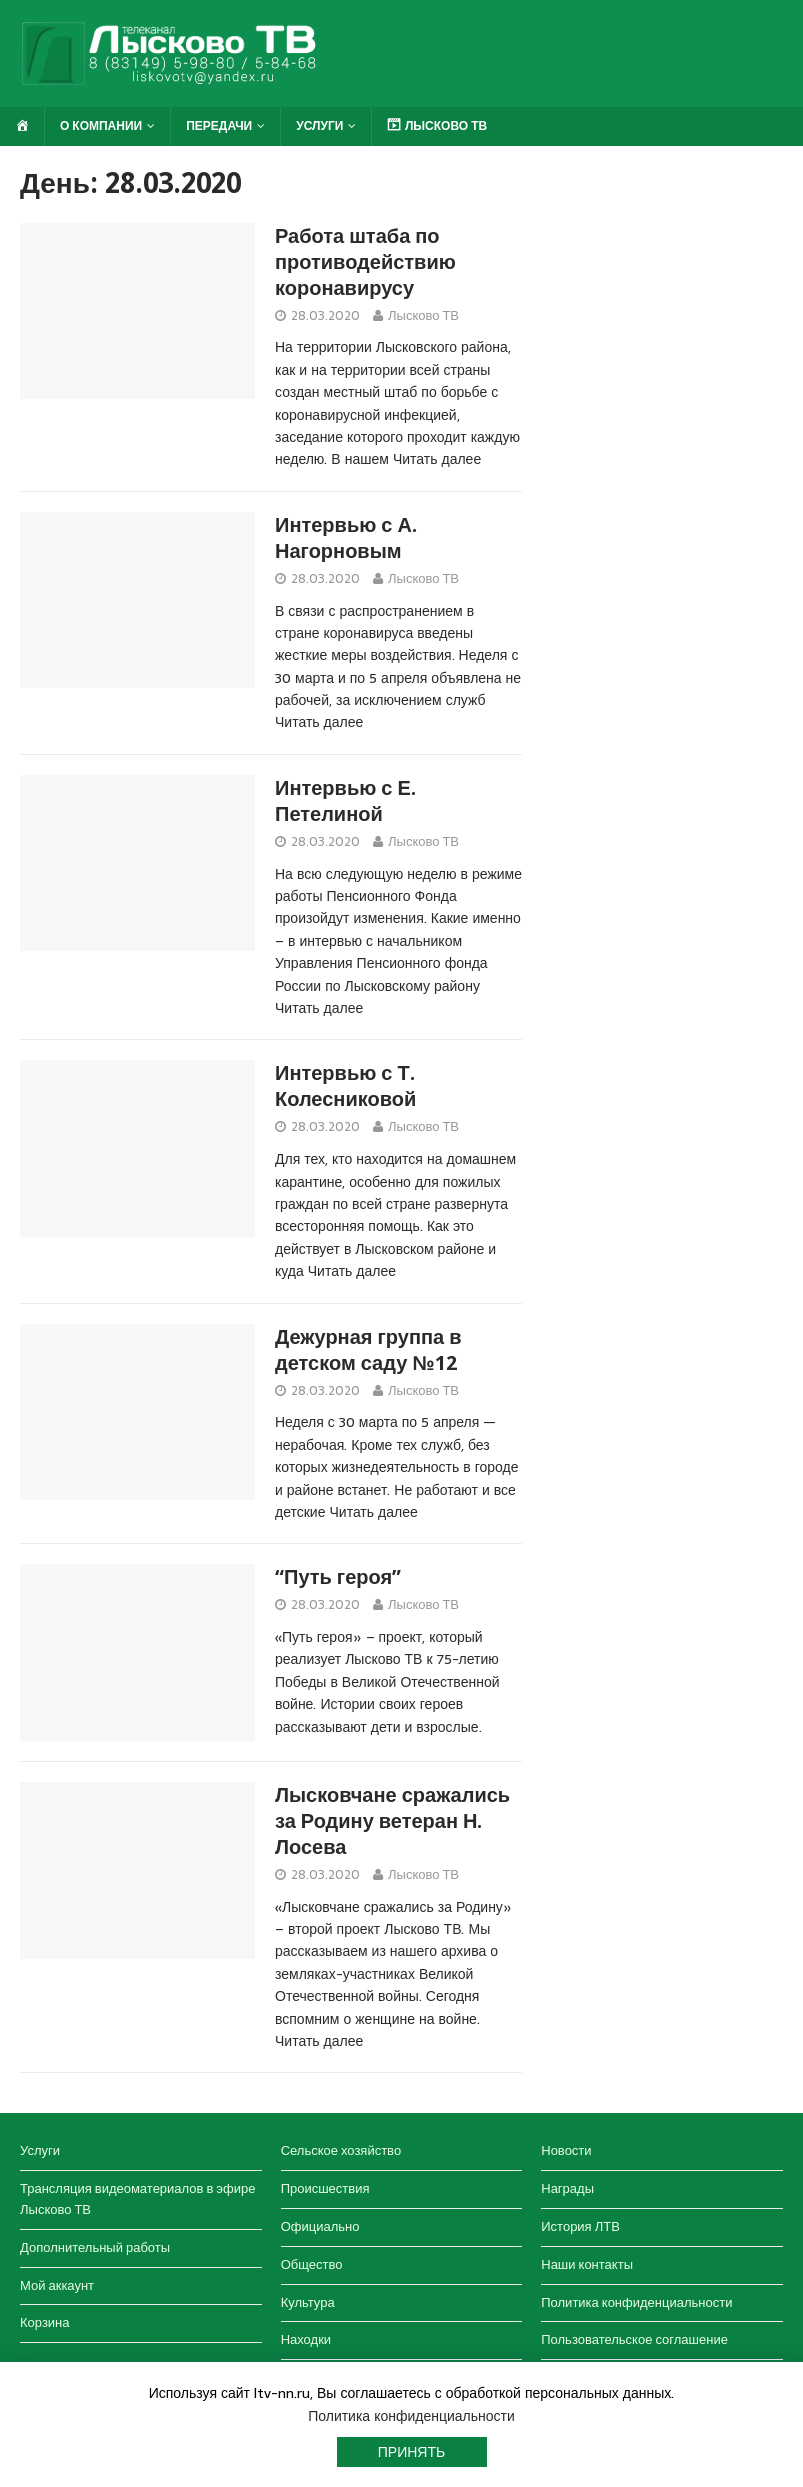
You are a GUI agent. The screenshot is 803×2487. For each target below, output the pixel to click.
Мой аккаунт (57, 2285)
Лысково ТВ (423, 315)
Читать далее (437, 459)
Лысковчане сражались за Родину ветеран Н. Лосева (392, 1821)
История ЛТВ (580, 2226)
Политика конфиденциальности (636, 2302)
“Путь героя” (338, 1577)
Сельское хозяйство (341, 2150)
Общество (312, 2264)
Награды (567, 2188)
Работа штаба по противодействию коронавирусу (365, 262)
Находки (306, 2339)
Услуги (319, 126)
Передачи (219, 126)
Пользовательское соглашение (634, 2339)
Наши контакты (587, 2264)
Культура (308, 2302)
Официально (320, 2226)
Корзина (45, 2322)
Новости (566, 2150)
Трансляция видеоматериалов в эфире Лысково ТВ (137, 2199)
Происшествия (325, 2188)
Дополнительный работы (95, 2247)
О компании (101, 126)
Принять (411, 2452)
